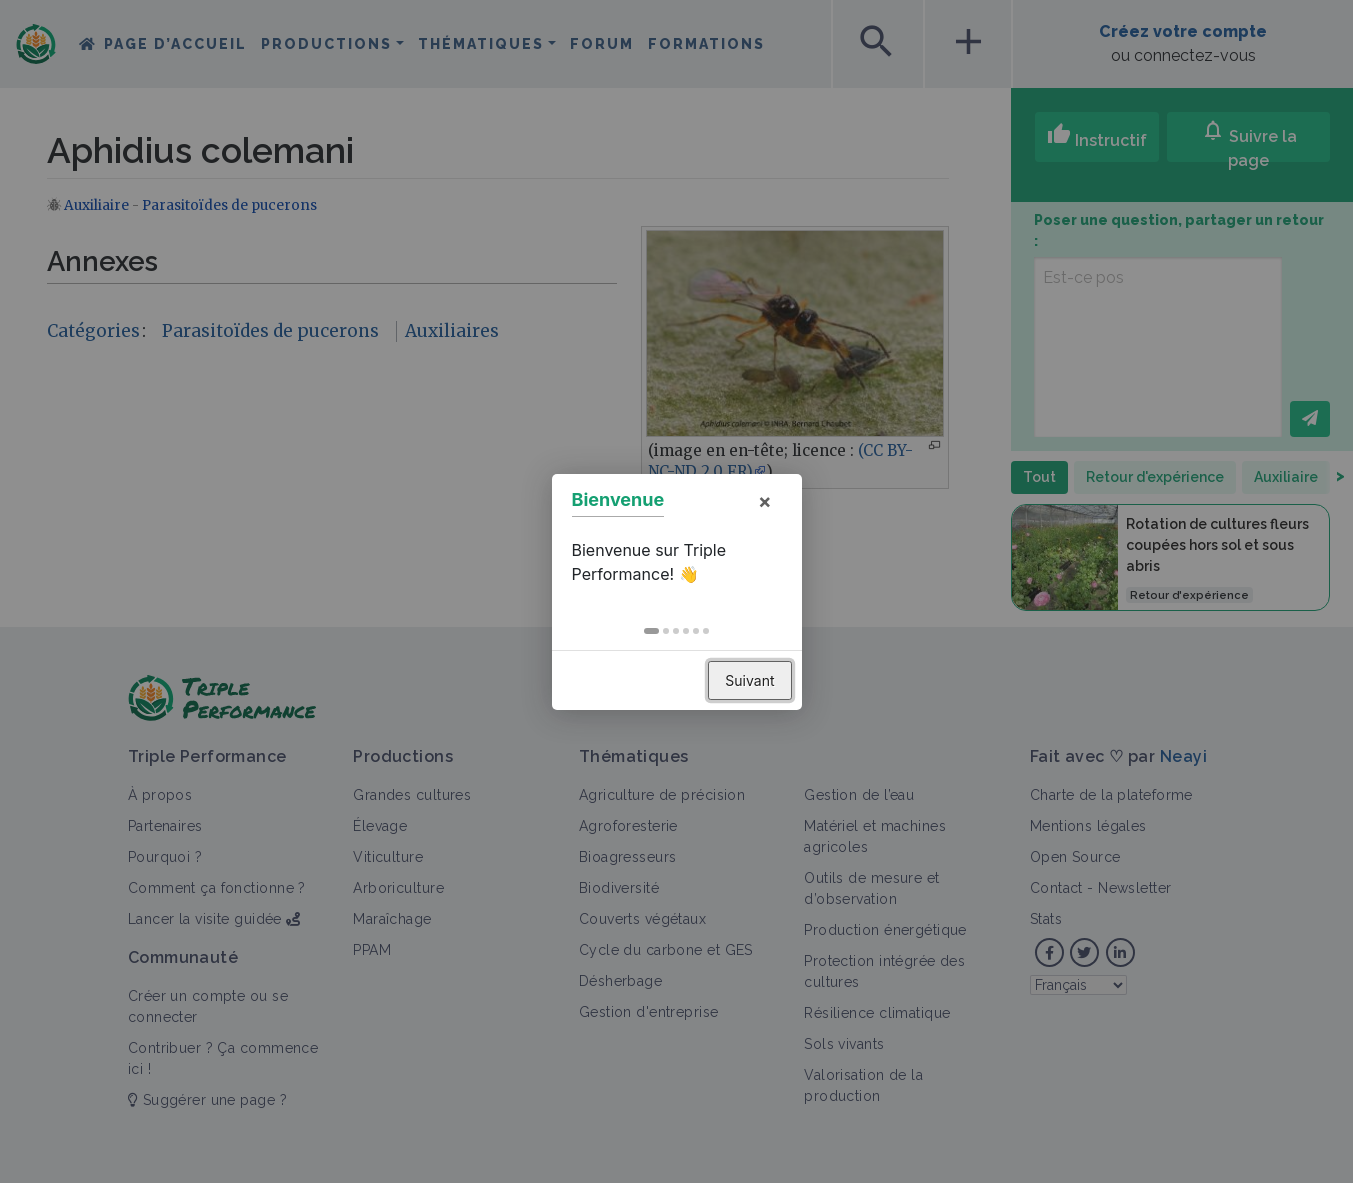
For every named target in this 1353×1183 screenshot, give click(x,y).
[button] (651, 631)
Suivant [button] (749, 680)
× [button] (765, 501)
